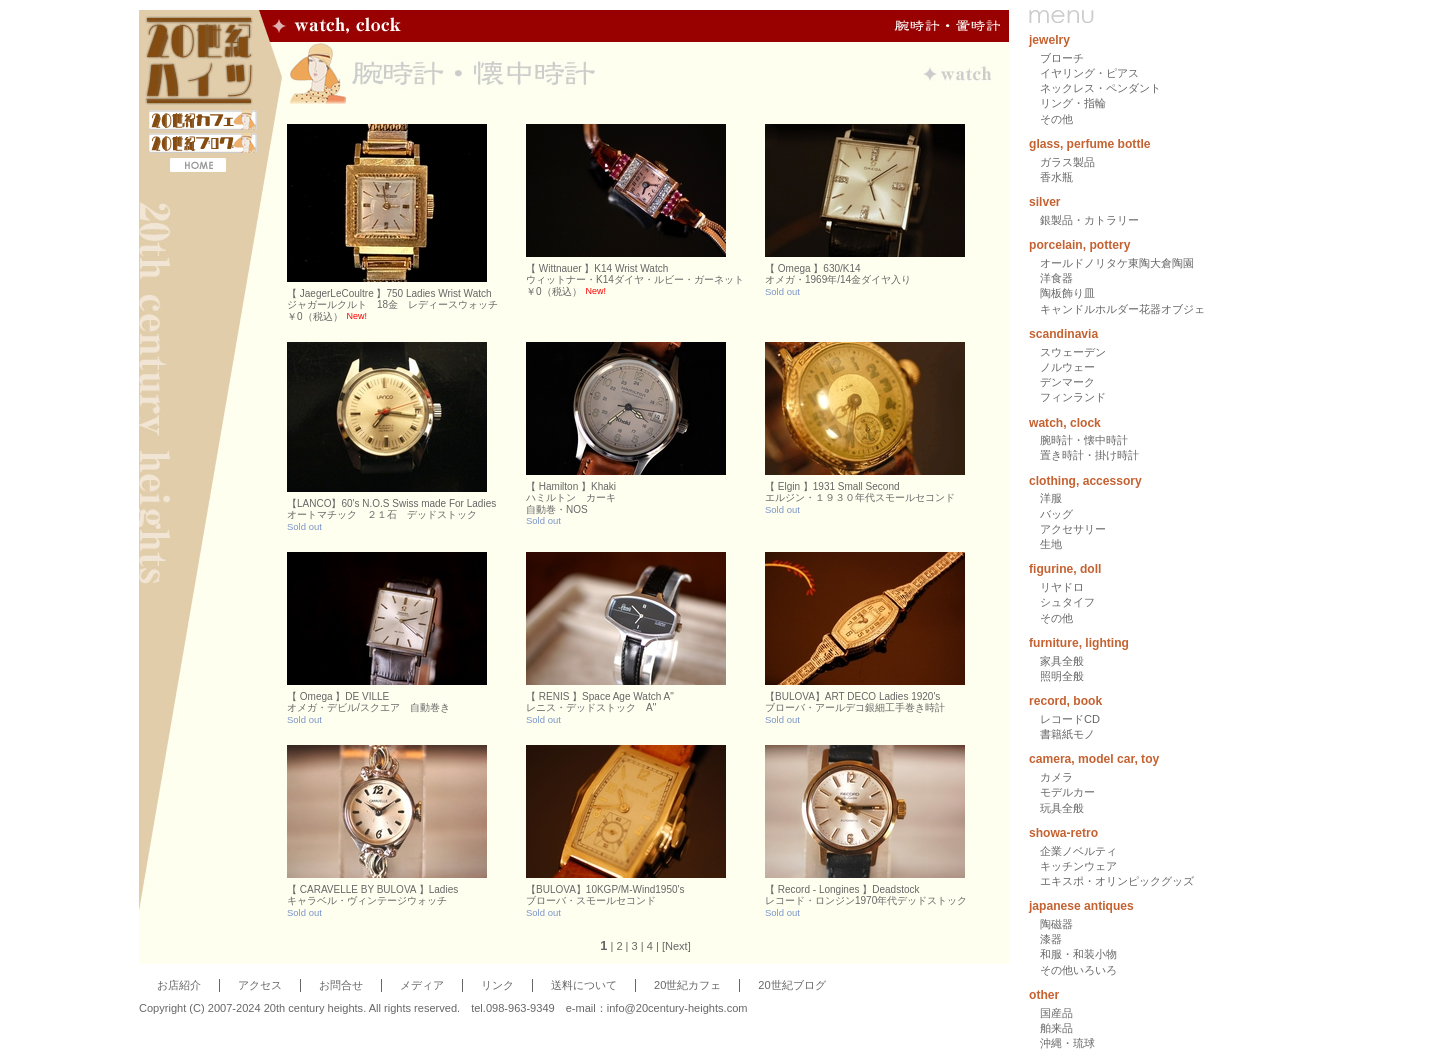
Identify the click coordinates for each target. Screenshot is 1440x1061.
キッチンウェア (1078, 866)
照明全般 (1062, 676)
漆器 (1051, 939)
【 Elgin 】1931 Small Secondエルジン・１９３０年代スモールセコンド (860, 492)
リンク (497, 985)
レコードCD (1070, 719)
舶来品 (1056, 1028)
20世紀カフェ (687, 985)
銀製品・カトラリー (1089, 220)
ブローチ (1062, 58)
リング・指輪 (1073, 103)
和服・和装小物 (1078, 954)
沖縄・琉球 (1067, 1043)
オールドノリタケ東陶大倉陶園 (1117, 263)
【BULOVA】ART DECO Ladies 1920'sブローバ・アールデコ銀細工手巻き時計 (855, 702)
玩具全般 (1062, 808)
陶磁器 (1056, 924)
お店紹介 (179, 985)
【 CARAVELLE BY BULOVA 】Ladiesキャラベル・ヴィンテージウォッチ (372, 895)
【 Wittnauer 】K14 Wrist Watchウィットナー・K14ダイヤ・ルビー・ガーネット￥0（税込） (635, 280)
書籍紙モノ (1067, 734)
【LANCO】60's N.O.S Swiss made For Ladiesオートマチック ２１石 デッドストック (391, 509)
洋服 (1051, 498)
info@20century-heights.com (677, 1008)
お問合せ (341, 985)
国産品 (1056, 1013)
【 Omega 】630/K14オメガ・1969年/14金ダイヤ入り (838, 274)
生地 (1051, 544)
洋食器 (1056, 278)
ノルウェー (1067, 367)
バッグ (1056, 514)
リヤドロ (1062, 587)
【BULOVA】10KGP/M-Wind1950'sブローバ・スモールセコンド (605, 895)
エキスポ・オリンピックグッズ (1117, 881)
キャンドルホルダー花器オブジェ (1122, 309)
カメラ (1056, 777)
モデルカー (1067, 792)
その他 (1056, 119)
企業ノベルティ (1078, 851)
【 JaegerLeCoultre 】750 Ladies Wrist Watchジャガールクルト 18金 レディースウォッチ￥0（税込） (392, 305)
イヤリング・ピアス (1089, 73)
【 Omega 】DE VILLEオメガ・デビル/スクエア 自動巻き (368, 702)
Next (676, 946)
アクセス (260, 985)
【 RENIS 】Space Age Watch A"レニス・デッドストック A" (600, 702)
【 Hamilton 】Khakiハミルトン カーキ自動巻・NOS (571, 498)
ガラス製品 (1067, 162)
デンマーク (1067, 382)
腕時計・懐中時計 (1084, 440)
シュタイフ (1067, 602)
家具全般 (1062, 661)
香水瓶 (1056, 177)
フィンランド (1073, 397)
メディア (422, 985)
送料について (584, 985)
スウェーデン (1073, 352)
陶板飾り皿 (1067, 293)
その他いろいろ (1078, 970)
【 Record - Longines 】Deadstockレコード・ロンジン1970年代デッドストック (866, 895)
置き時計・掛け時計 (1089, 455)
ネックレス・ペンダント (1100, 88)
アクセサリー (1073, 529)
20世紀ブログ (791, 985)
